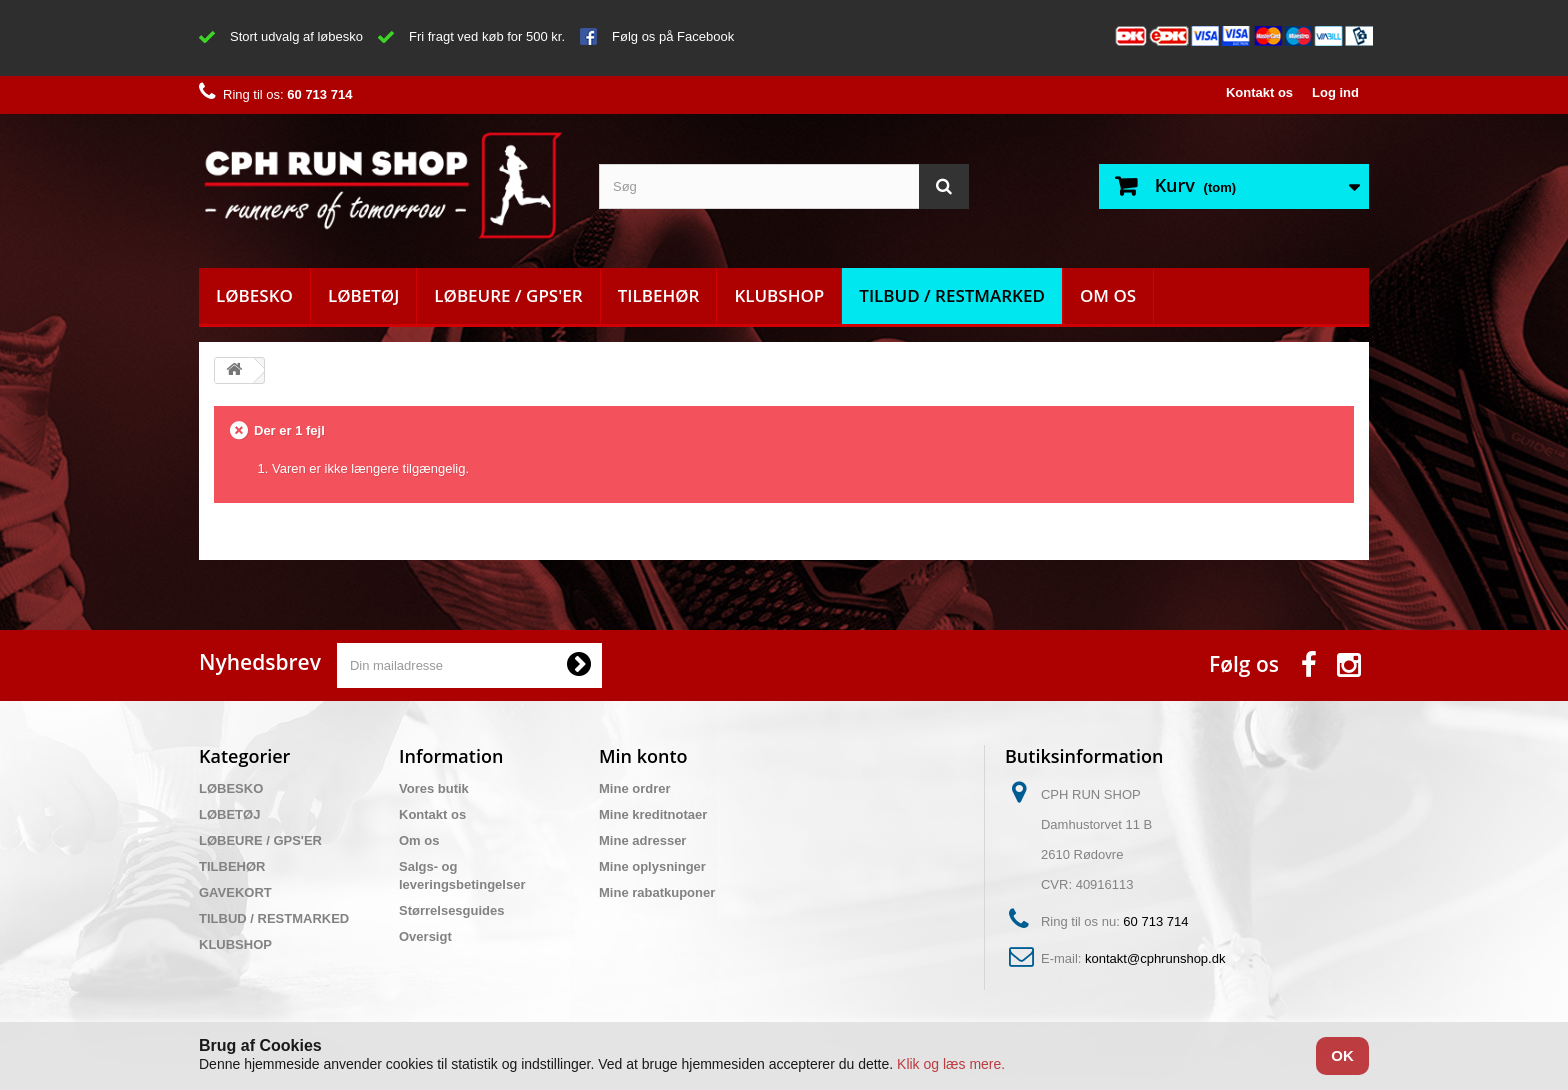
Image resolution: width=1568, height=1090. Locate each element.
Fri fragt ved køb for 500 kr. (487, 36)
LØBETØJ (363, 295)
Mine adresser (642, 840)
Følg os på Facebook (673, 36)
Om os (1108, 295)
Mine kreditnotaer (653, 814)
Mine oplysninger (652, 866)
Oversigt (425, 936)
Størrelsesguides (452, 910)
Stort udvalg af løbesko (296, 36)
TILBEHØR (659, 295)
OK (1342, 1055)
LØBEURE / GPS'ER (508, 295)
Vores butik (434, 788)
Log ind (1335, 92)
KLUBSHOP (779, 295)
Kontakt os (1259, 92)
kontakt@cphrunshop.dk (1155, 958)
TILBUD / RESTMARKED (952, 295)
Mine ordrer (635, 788)
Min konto (643, 756)
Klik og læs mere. (951, 1064)
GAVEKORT (235, 892)
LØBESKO (254, 295)
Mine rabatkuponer (657, 892)
